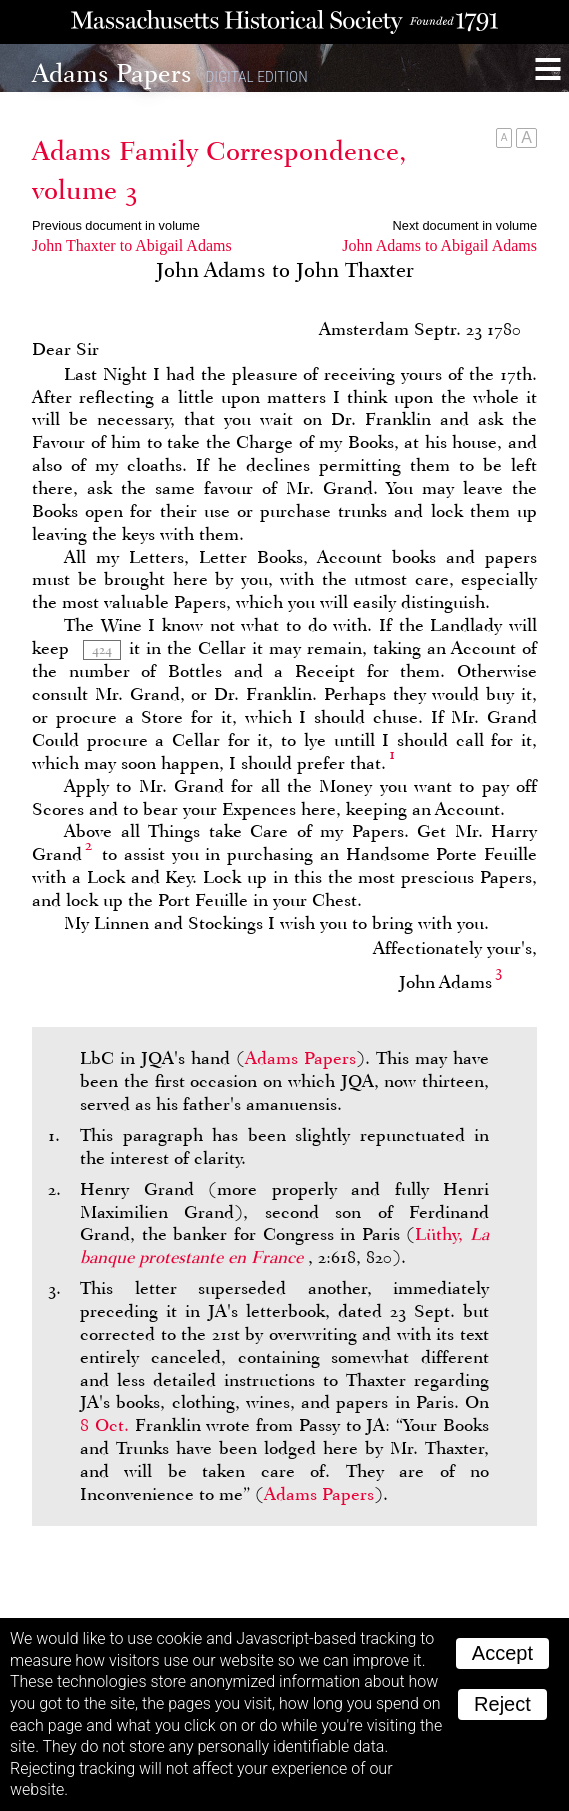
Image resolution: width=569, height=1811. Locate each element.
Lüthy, (284, 1245)
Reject (502, 1704)
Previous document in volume (116, 225)
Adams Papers (300, 1058)
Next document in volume (465, 225)
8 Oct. (104, 1425)
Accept (502, 1653)
